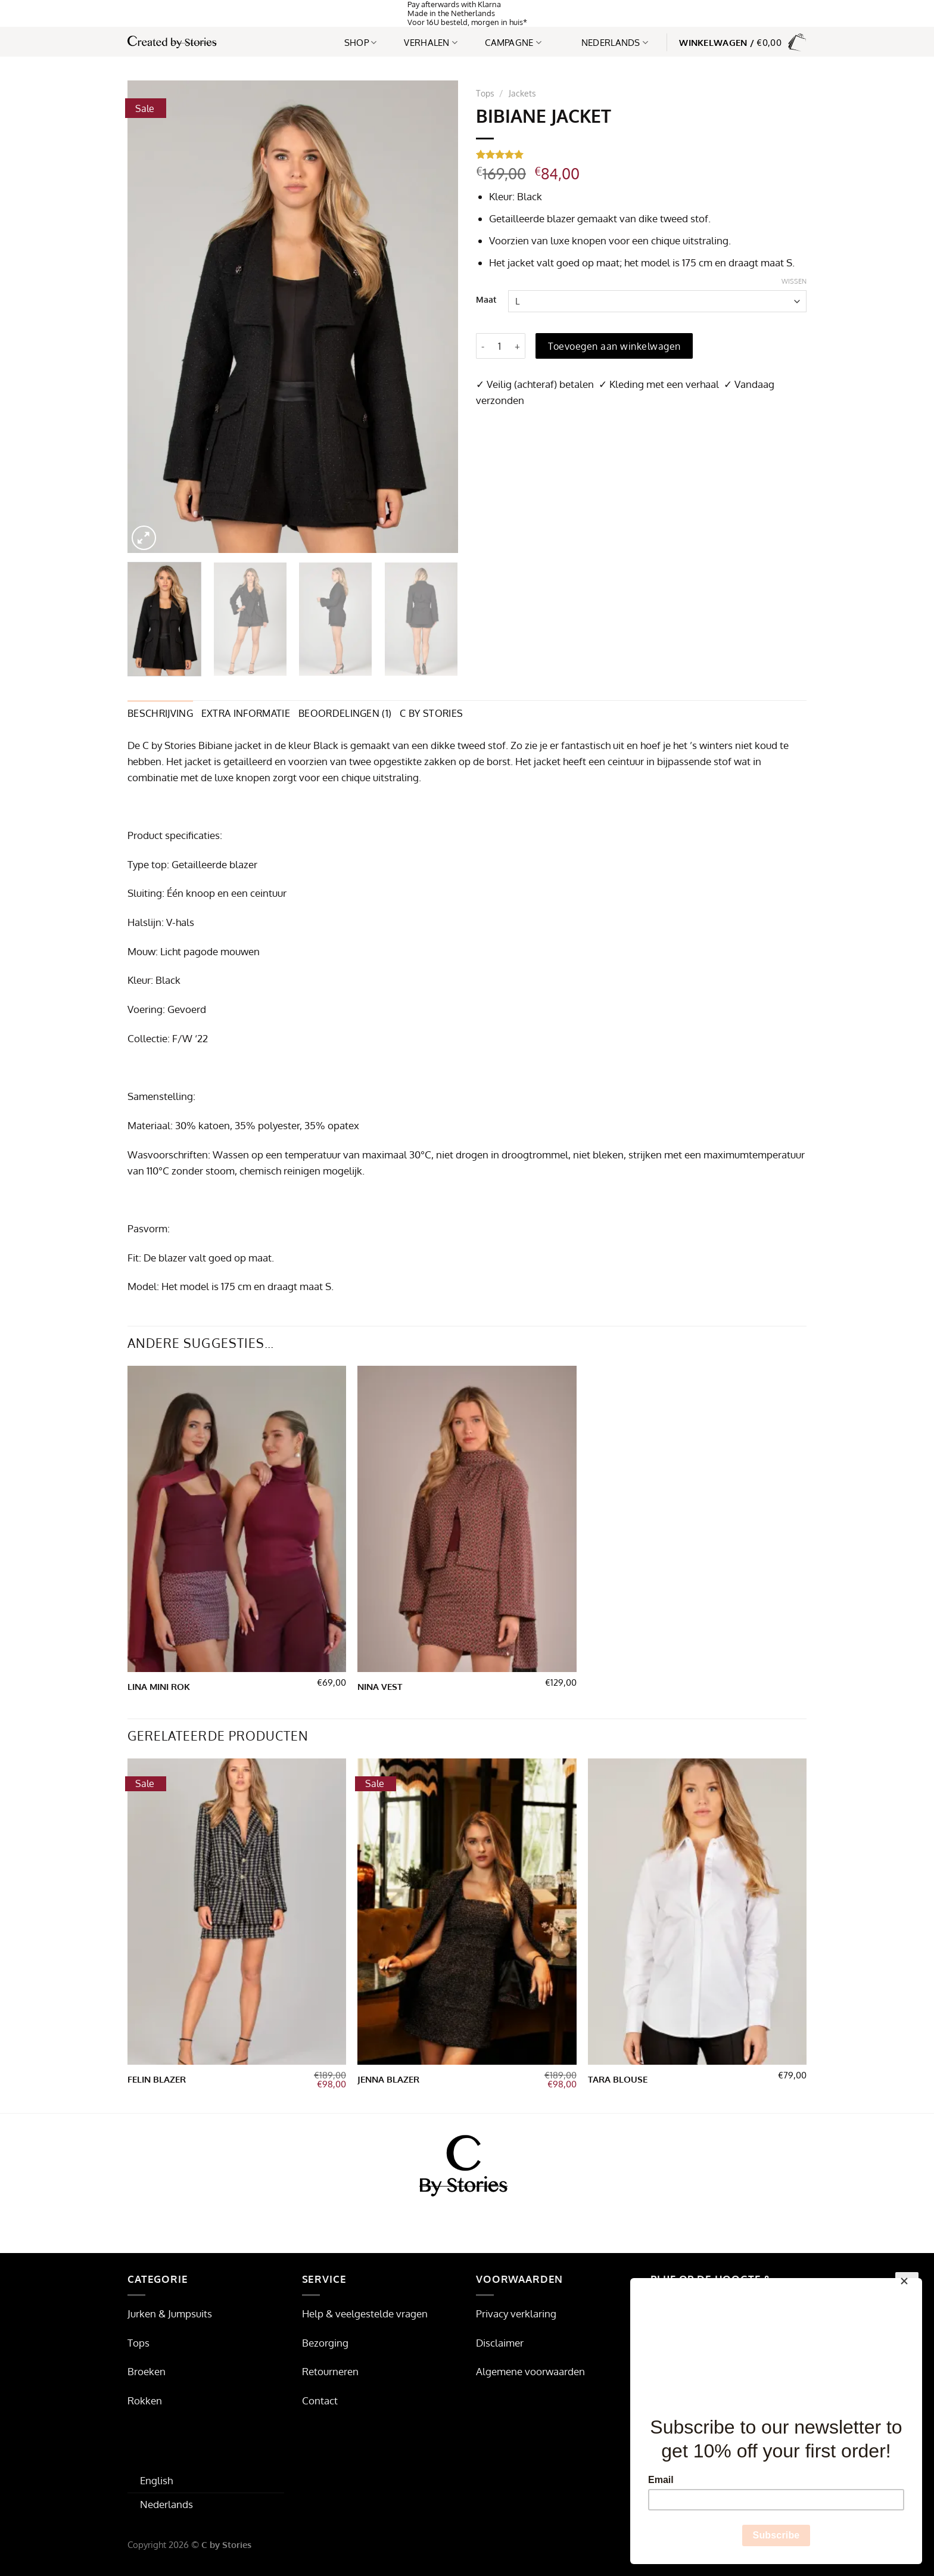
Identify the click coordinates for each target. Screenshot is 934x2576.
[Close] (907, 2284)
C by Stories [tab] (431, 713)
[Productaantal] (500, 345)
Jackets (522, 93)
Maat (486, 300)
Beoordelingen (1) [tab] (344, 713)
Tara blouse (617, 2079)
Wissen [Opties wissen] (794, 281)
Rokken (144, 2400)
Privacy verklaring (516, 2313)
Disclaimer (500, 2342)
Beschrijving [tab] (160, 713)
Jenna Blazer (388, 2079)
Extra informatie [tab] (245, 713)
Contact (320, 2400)
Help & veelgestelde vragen (365, 2313)
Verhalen (430, 42)
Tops (485, 93)
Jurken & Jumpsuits (169, 2313)
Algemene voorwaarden (530, 2371)
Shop (360, 42)
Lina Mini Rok (158, 1686)
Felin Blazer (156, 2079)
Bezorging (325, 2342)
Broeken (146, 2371)
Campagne (513, 42)
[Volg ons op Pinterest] (490, 2219)
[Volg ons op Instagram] (467, 2219)
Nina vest (379, 1686)
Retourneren (330, 2371)
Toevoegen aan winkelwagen (614, 346)
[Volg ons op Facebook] (444, 2219)
